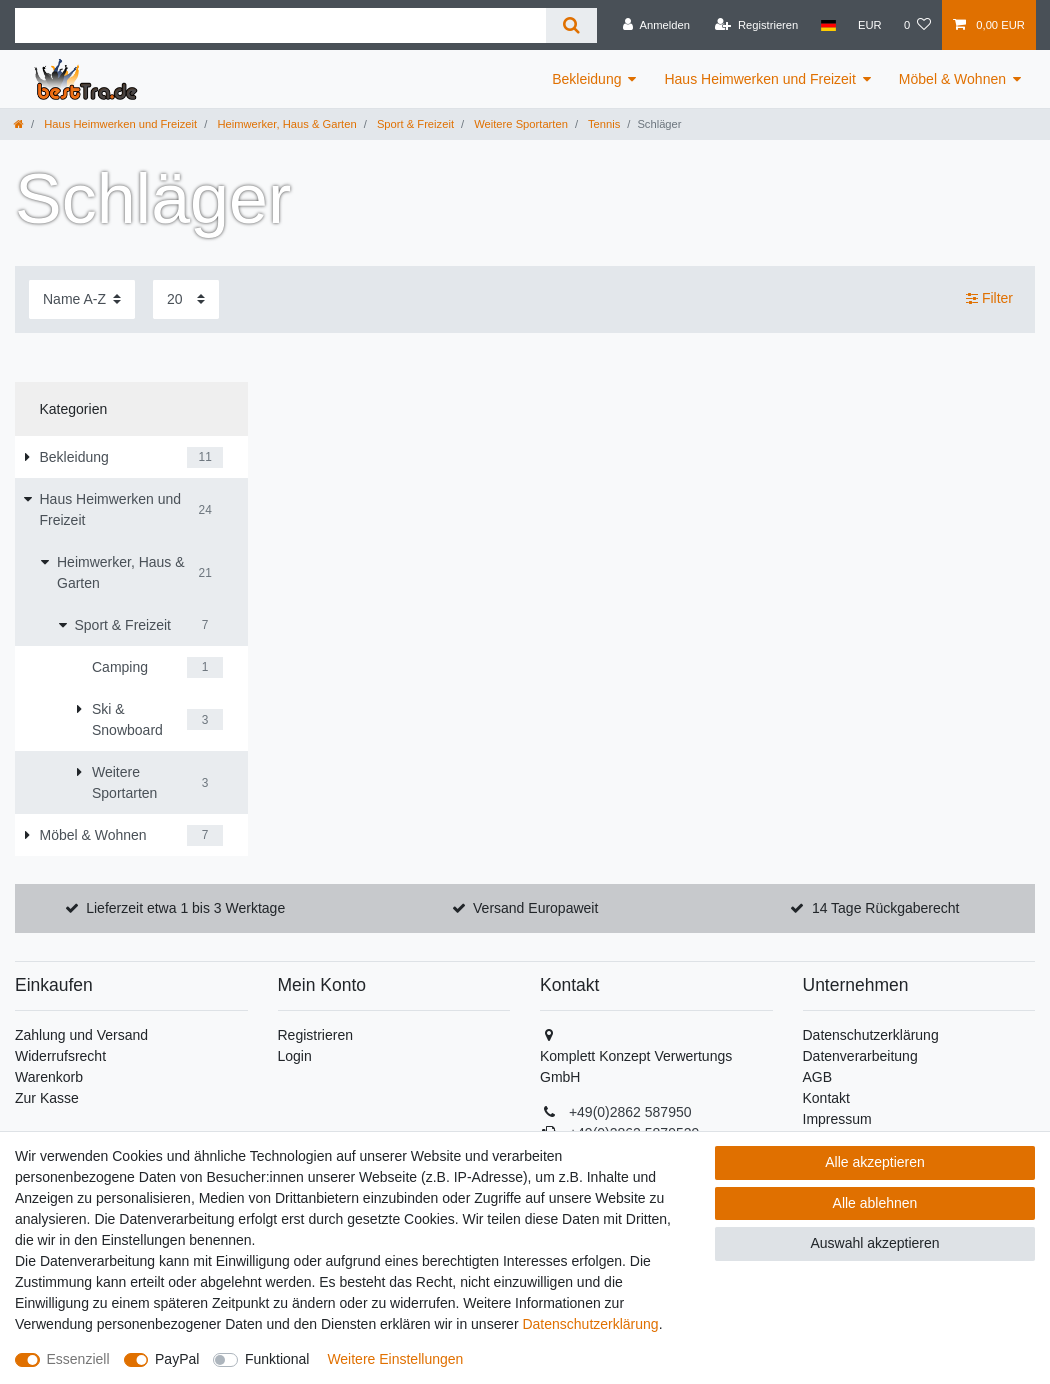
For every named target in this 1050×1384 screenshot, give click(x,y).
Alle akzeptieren (875, 1162)
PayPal (177, 1359)
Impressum (837, 1119)
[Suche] (571, 25)
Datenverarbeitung (860, 1056)
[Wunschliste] (917, 25)
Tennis (602, 124)
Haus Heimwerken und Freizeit (759, 79)
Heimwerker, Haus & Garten (285, 124)
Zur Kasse (47, 1098)
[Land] (827, 25)
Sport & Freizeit (414, 124)
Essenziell (78, 1359)
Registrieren (315, 1035)
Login (295, 1056)
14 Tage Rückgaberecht (886, 908)
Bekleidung (586, 79)
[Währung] (870, 25)
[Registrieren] (756, 25)
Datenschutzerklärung (871, 1035)
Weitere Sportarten (519, 124)
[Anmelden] (656, 25)
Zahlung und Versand (81, 1035)
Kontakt (826, 1098)
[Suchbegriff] (280, 25)
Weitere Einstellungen (395, 1359)
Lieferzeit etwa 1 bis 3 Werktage (185, 908)
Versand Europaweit (535, 908)
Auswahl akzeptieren (874, 1243)
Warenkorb (49, 1077)
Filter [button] (989, 299)
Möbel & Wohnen (952, 79)
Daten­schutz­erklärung (590, 1324)
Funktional (277, 1359)
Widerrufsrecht (60, 1056)
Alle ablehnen (875, 1203)
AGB (818, 1077)
